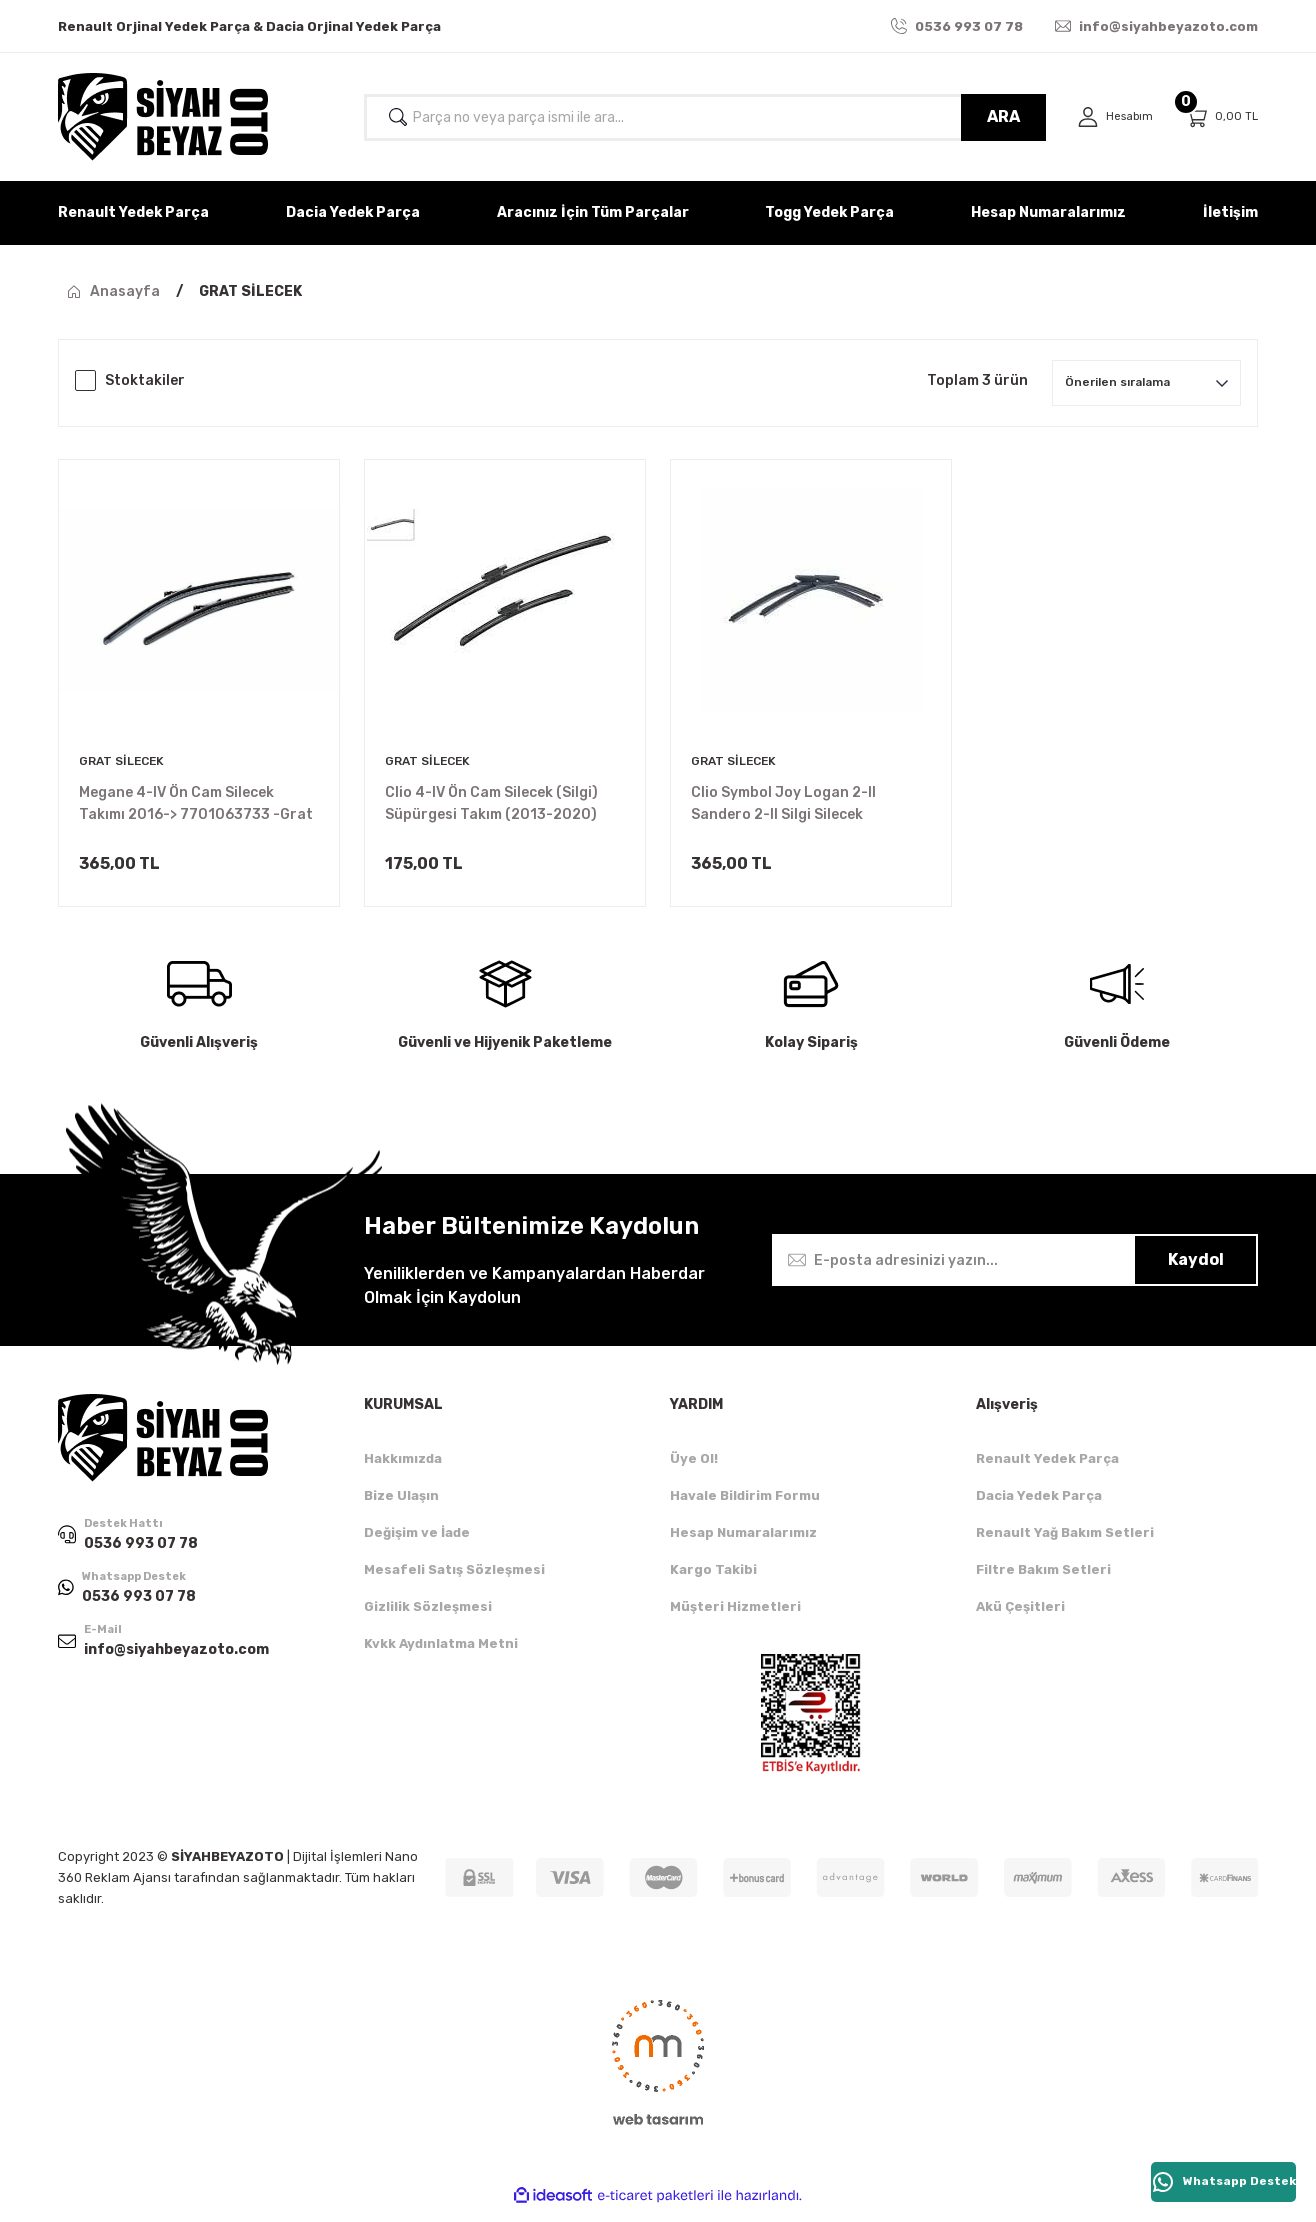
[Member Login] (1111, 117)
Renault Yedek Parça (1047, 1470)
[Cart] (1221, 117)
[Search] (701, 117)
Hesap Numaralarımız (743, 1544)
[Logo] (163, 117)
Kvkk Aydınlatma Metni (441, 1655)
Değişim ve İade (417, 1544)
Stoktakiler (145, 380)
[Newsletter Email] (1015, 1272)
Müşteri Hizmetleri (735, 1618)
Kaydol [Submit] (1196, 1271)
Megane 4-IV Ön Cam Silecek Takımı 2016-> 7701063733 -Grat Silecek (196, 805)
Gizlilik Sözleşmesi (428, 1618)
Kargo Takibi (713, 1581)
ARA (995, 116)
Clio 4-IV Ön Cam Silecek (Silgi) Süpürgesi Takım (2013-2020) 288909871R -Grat (491, 805)
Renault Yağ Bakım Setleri (1065, 1544)
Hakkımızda (403, 1470)
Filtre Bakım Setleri (1043, 1581)
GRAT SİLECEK (250, 291)
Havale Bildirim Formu (745, 1507)
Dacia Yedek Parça (1039, 1507)
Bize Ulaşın (401, 1507)
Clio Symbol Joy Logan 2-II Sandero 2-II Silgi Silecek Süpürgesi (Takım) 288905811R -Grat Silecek (807, 805)
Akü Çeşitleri (1020, 1618)
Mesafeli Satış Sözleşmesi (454, 1581)
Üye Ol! (694, 1470)
